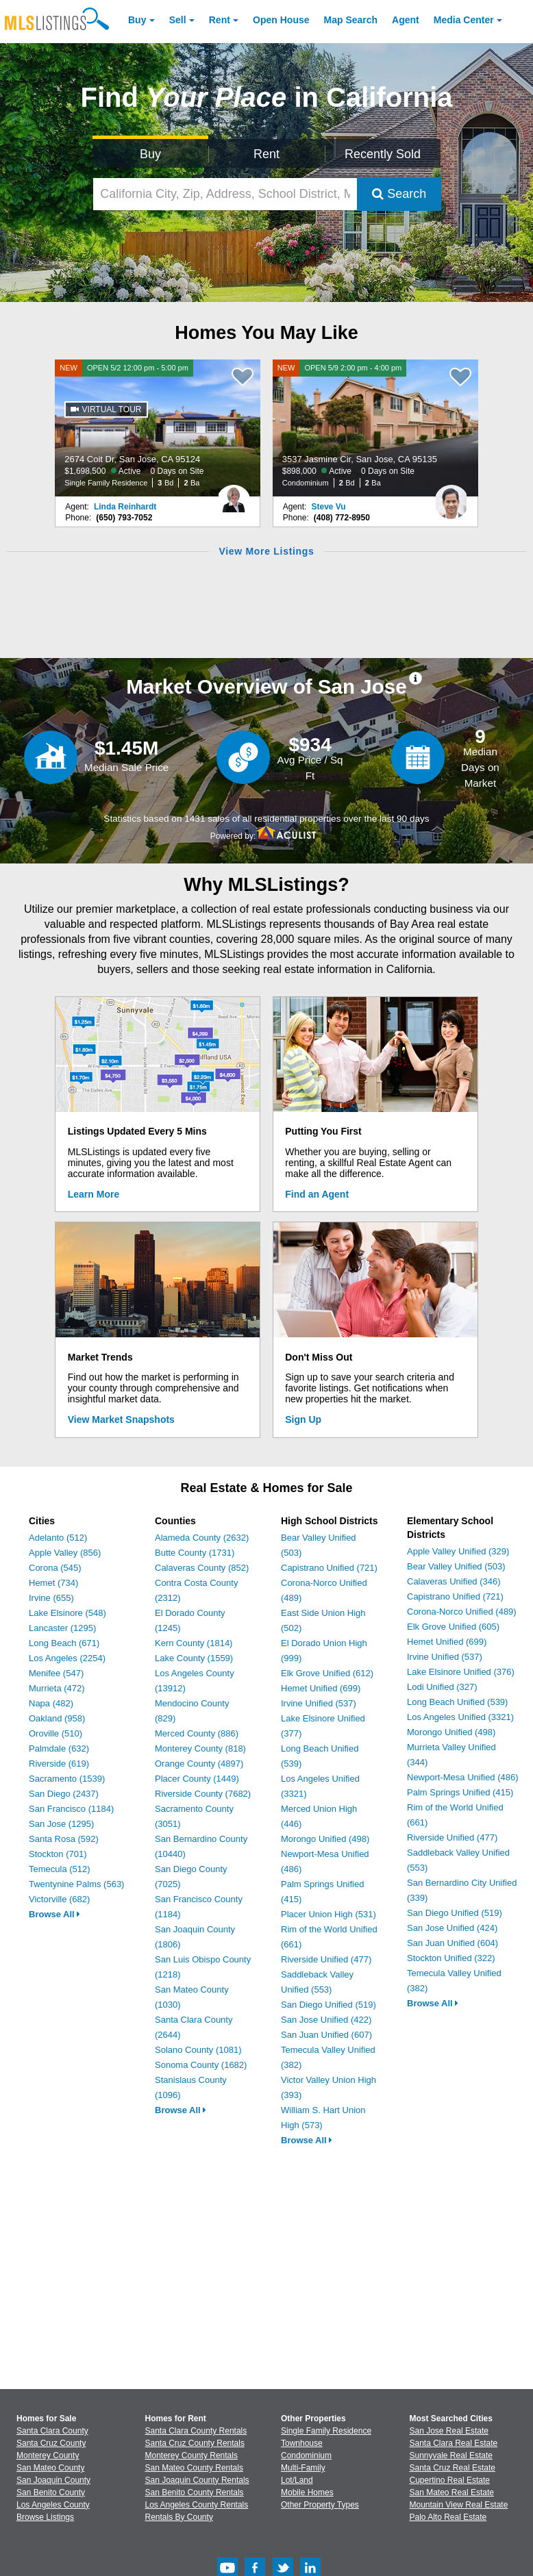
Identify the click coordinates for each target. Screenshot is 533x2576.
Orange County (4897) (199, 1763)
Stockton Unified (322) (451, 1958)
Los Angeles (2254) (67, 1658)
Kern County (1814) (193, 1643)
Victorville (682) (59, 1899)
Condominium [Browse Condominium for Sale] (306, 2455)
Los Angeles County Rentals (197, 2505)
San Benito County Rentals (194, 2492)
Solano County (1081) (198, 2050)
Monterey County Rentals (191, 2455)
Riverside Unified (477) (326, 1959)
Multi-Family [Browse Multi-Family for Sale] (303, 2468)
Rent (219, 19)
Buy (137, 19)
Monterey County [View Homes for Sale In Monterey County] (47, 2455)
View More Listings (266, 551)
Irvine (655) (51, 1598)
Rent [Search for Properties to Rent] (266, 154)
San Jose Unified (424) (452, 1928)
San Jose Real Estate (449, 2431)
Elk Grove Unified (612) (327, 1673)
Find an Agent (317, 1194)
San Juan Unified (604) (452, 1943)
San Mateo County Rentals (194, 2468)
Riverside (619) (59, 1763)
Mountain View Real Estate (459, 2505)
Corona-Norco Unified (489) (462, 1611)
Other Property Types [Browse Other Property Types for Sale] (320, 2505)
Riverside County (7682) (203, 1794)
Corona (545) (55, 1568)
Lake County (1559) (194, 1658)
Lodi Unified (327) (442, 1687)
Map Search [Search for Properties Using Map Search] (351, 19)
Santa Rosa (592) (64, 1839)
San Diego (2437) (64, 1794)
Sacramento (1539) (67, 1778)
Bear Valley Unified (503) (456, 1566)
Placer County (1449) (197, 1778)
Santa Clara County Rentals (196, 2431)
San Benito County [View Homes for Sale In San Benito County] (50, 2492)
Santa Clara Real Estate (454, 2443)
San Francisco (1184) (71, 1809)
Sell (177, 19)
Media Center (464, 19)
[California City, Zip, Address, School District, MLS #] (225, 194)
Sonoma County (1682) (201, 2065)
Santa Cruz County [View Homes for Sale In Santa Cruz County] (51, 2443)
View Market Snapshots (121, 1419)
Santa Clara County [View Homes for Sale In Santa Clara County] (52, 2431)
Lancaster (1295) (62, 1628)
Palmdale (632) (59, 1748)
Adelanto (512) (58, 1537)
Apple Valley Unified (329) (458, 1551)
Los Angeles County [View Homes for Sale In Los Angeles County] (53, 2505)
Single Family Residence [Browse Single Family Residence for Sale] (326, 2431)
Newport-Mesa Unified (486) (463, 1777)
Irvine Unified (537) (318, 1703)
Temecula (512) (59, 1869)
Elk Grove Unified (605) (453, 1626)
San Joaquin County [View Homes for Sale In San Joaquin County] (53, 2480)
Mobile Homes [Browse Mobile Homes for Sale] (307, 2492)
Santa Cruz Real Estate (452, 2468)
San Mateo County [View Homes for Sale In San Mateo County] (50, 2468)
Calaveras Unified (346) (454, 1581)
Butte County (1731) (194, 1553)
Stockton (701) (58, 1854)
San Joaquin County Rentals (197, 2480)
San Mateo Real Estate (452, 2492)
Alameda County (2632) (202, 1537)
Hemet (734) (53, 1583)
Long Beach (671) (64, 1643)
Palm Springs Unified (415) (460, 1792)
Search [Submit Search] (399, 194)
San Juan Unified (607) (326, 2035)
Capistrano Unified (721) (329, 1568)
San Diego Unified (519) (328, 2004)
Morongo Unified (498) (325, 1839)
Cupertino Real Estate (450, 2480)
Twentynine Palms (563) (76, 1884)
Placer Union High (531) (328, 1914)
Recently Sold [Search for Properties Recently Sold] (383, 154)
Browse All (54, 1914)
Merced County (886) (196, 1733)
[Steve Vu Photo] (451, 496)
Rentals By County (179, 2517)
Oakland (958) (57, 1718)
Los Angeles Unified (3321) (460, 1717)
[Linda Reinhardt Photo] (233, 496)
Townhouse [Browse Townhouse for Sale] (302, 2443)
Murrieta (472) (57, 1688)
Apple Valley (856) (65, 1553)
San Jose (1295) (61, 1824)
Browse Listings (45, 2517)
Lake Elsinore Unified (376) (461, 1672)
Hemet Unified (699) (320, 1688)
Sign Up (303, 1419)
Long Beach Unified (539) (457, 1702)
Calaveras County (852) (202, 1568)
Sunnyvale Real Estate (451, 2455)
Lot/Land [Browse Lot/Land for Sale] (297, 2480)
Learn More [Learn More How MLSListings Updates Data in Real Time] (93, 1194)
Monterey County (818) (200, 1748)
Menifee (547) (56, 1673)
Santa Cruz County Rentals (195, 2443)
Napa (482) (51, 1703)
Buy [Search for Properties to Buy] (150, 154)
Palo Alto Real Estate (448, 2517)
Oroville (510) (55, 1733)
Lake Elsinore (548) (67, 1613)
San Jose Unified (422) (326, 2020)
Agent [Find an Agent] (405, 19)
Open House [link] (281, 19)
